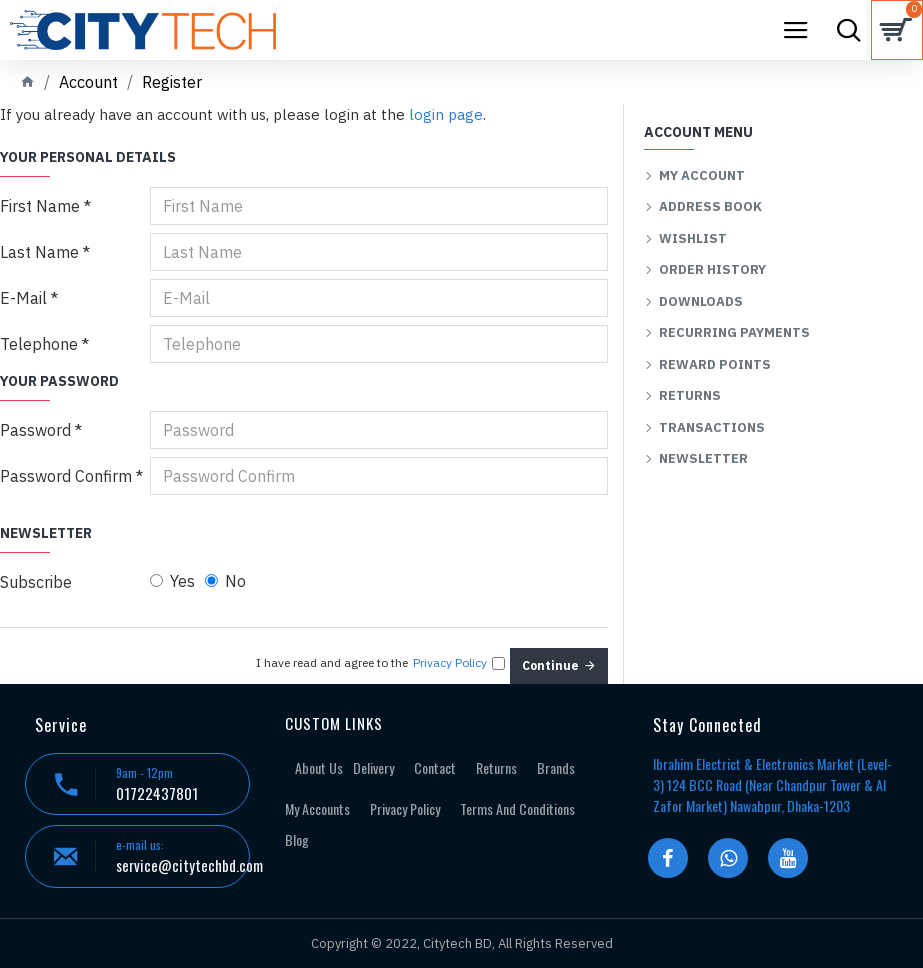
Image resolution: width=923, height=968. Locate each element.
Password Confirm (66, 476)
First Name (40, 206)
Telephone (39, 344)
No (225, 581)
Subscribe (36, 582)
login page (446, 114)
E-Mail (23, 298)
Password (35, 430)
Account (88, 82)
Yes (172, 581)
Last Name (39, 252)
